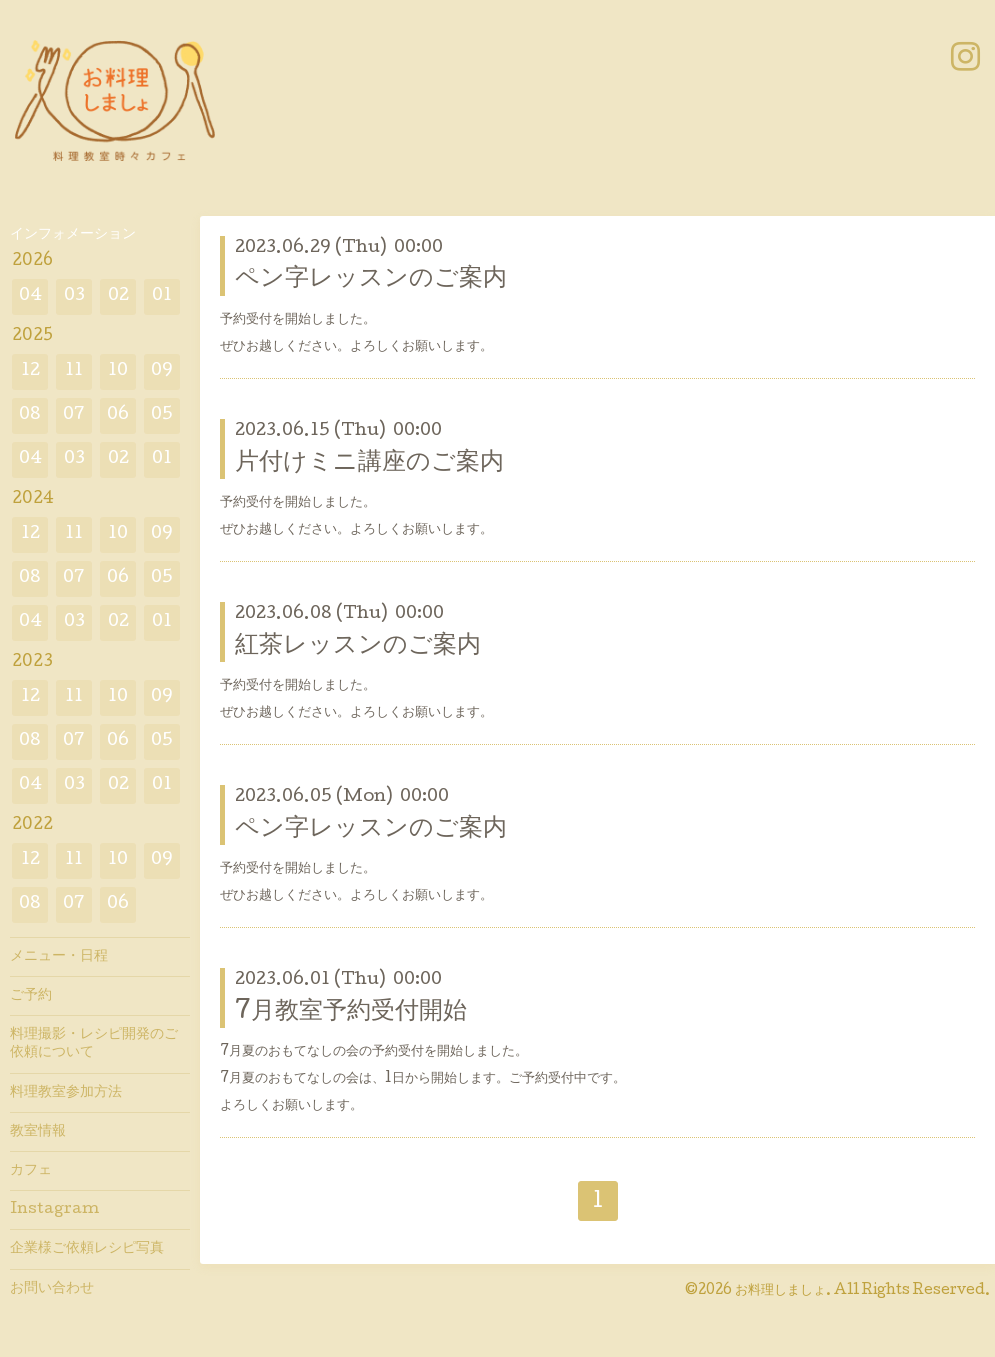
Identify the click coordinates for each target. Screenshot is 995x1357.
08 (30, 415)
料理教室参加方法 (66, 1093)
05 (162, 415)
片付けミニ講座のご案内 (369, 463)
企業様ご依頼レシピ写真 (87, 1249)
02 (118, 296)
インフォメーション (73, 235)
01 (162, 296)
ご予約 (31, 996)
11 (74, 371)
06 (118, 415)
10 (118, 371)
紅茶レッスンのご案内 (358, 646)
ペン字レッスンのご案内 (371, 279)
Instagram (54, 1210)
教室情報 (38, 1132)
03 (74, 296)
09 (162, 371)
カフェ (31, 1171)
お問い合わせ (52, 1289)
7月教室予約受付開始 (351, 1012)
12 (30, 371)
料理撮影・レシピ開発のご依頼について (94, 1044)
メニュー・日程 (59, 957)
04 (30, 296)
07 (74, 415)
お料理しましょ (780, 1291)
